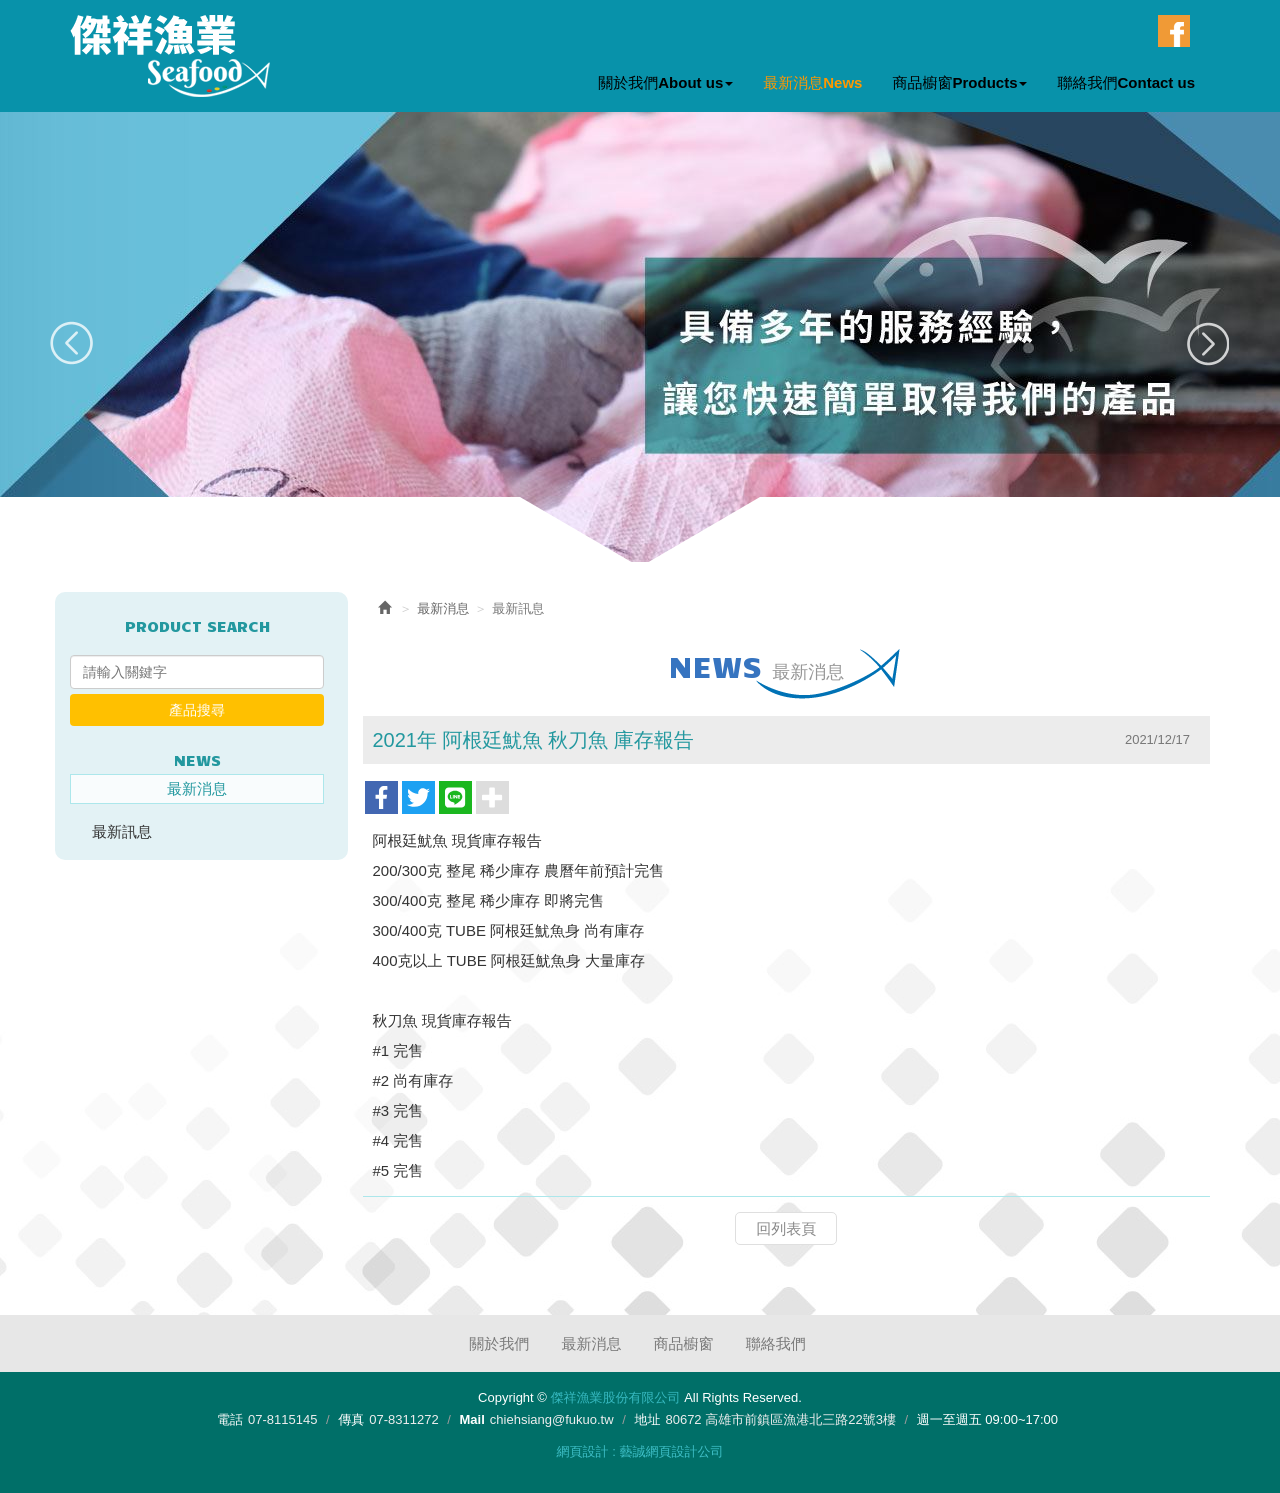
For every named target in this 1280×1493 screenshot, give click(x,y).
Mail (472, 1419)
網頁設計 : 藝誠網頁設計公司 (640, 1451)
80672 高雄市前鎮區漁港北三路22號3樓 (780, 1419)
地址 (647, 1419)
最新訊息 (122, 831)
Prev (72, 343)
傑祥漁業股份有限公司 (170, 56)
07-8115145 (282, 1419)
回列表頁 (786, 1228)
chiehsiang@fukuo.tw (552, 1419)
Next (1207, 343)
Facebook (1174, 31)
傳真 (351, 1419)
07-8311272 (403, 1419)
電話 (230, 1419)
